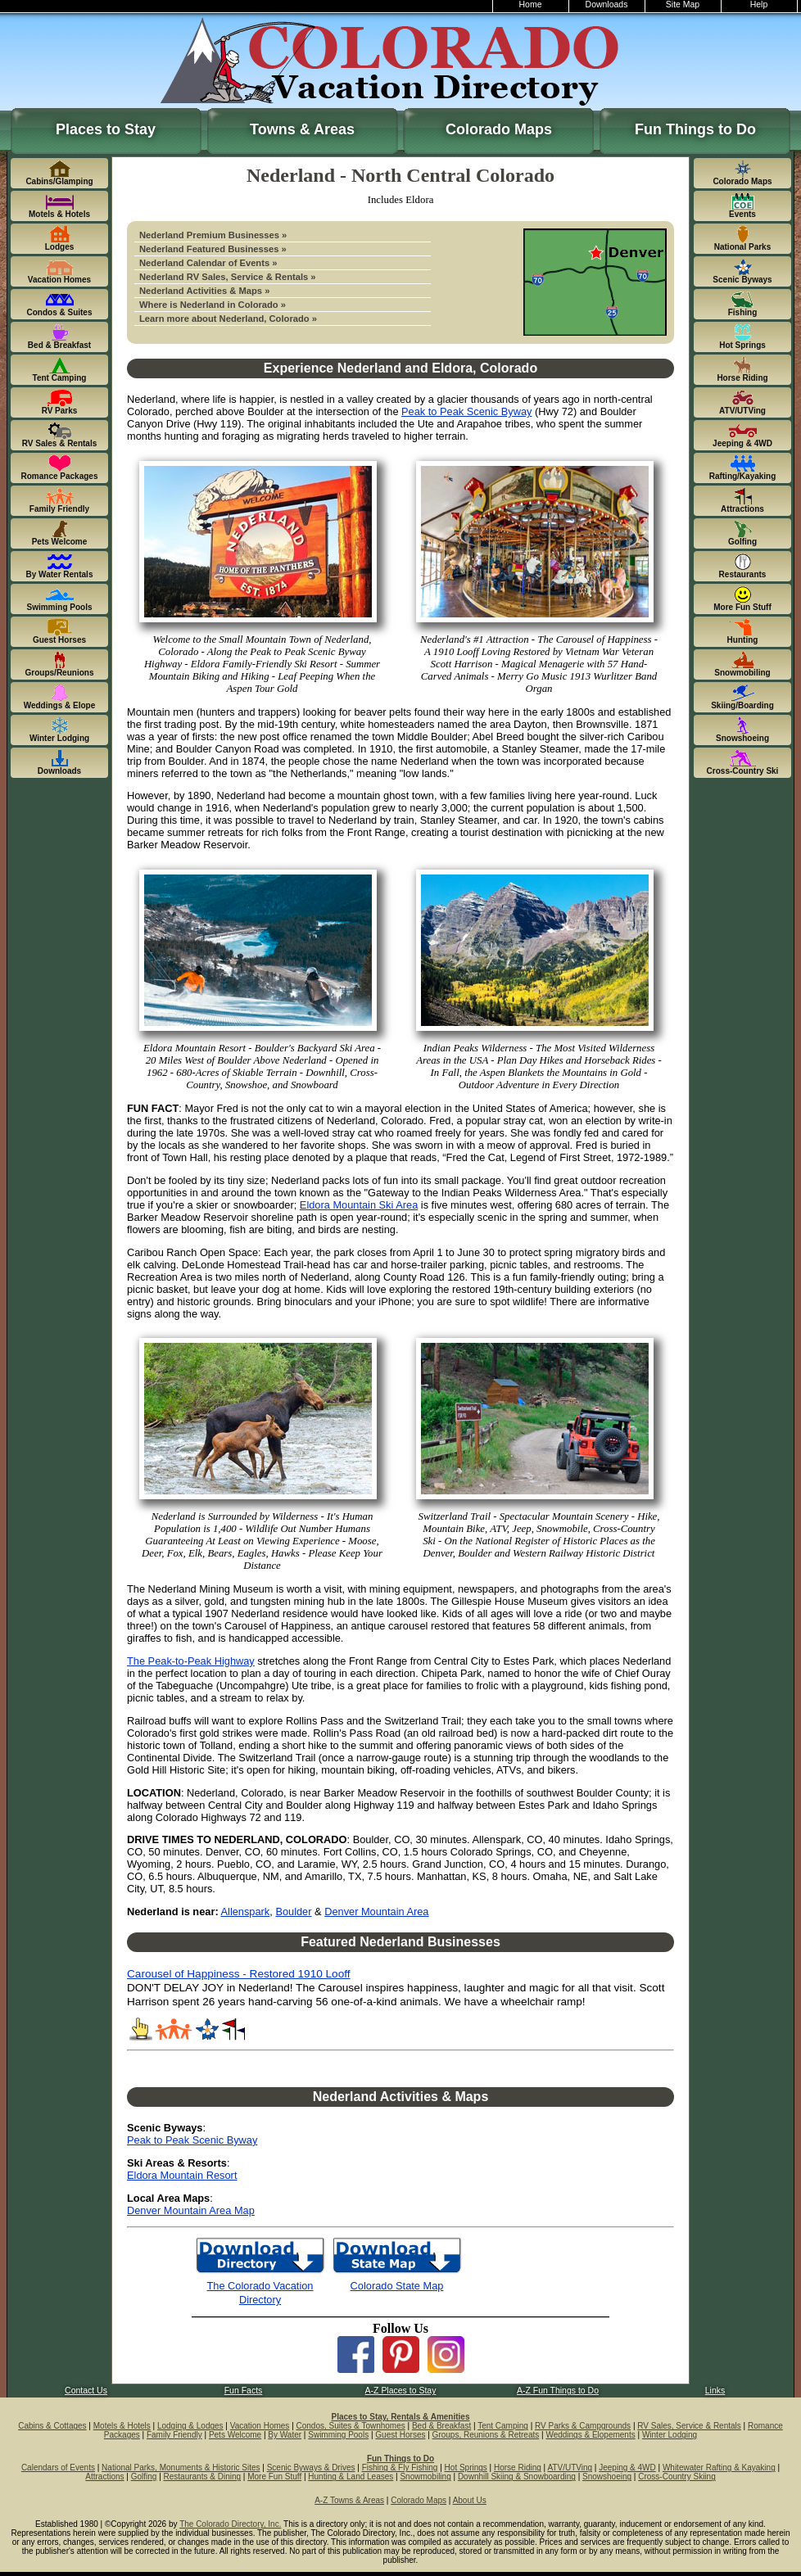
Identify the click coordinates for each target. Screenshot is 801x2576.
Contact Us (86, 2390)
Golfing (144, 2476)
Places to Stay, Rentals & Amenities (401, 2416)
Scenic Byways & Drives (311, 2467)
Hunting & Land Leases (350, 2476)
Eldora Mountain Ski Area (359, 1205)
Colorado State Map (397, 2286)
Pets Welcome (235, 2434)
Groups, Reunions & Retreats (486, 2434)
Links (715, 2390)
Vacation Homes (260, 2425)
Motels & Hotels (122, 2425)
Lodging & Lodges (190, 2425)
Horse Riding (517, 2467)
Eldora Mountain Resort (182, 2175)
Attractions (104, 2476)
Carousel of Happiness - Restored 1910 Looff (239, 1974)
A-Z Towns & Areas (349, 2500)
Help (759, 4)
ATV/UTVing (569, 2467)
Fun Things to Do (695, 129)
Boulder (293, 1911)
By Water (284, 2434)
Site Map (682, 4)
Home (530, 4)
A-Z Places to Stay (401, 2390)
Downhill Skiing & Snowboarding (517, 2476)
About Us (469, 2500)
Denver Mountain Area (376, 1911)
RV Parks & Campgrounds (583, 2425)
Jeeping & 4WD (627, 2467)
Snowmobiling (425, 2476)
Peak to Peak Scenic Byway (466, 411)
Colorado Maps (499, 129)
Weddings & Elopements (590, 2434)
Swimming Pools (338, 2434)
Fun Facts (243, 2390)
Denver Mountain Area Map (191, 2210)
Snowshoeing (606, 2476)
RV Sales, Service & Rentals (689, 2425)
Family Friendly (174, 2434)
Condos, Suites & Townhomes (350, 2425)
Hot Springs (466, 2467)
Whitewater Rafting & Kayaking (719, 2467)
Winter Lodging (669, 2434)
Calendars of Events (58, 2467)
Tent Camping (502, 2425)
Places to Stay (106, 129)
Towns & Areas (302, 129)
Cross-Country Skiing (676, 2476)
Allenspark (245, 1911)
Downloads (607, 4)
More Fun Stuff (274, 2476)
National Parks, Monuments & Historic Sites (181, 2467)
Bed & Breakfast (441, 2425)
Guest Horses (400, 2434)
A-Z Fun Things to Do (558, 2390)
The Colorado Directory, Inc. (230, 2524)
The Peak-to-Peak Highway (191, 1661)
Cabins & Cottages (52, 2425)
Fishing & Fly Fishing (400, 2467)
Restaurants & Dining (203, 2476)
